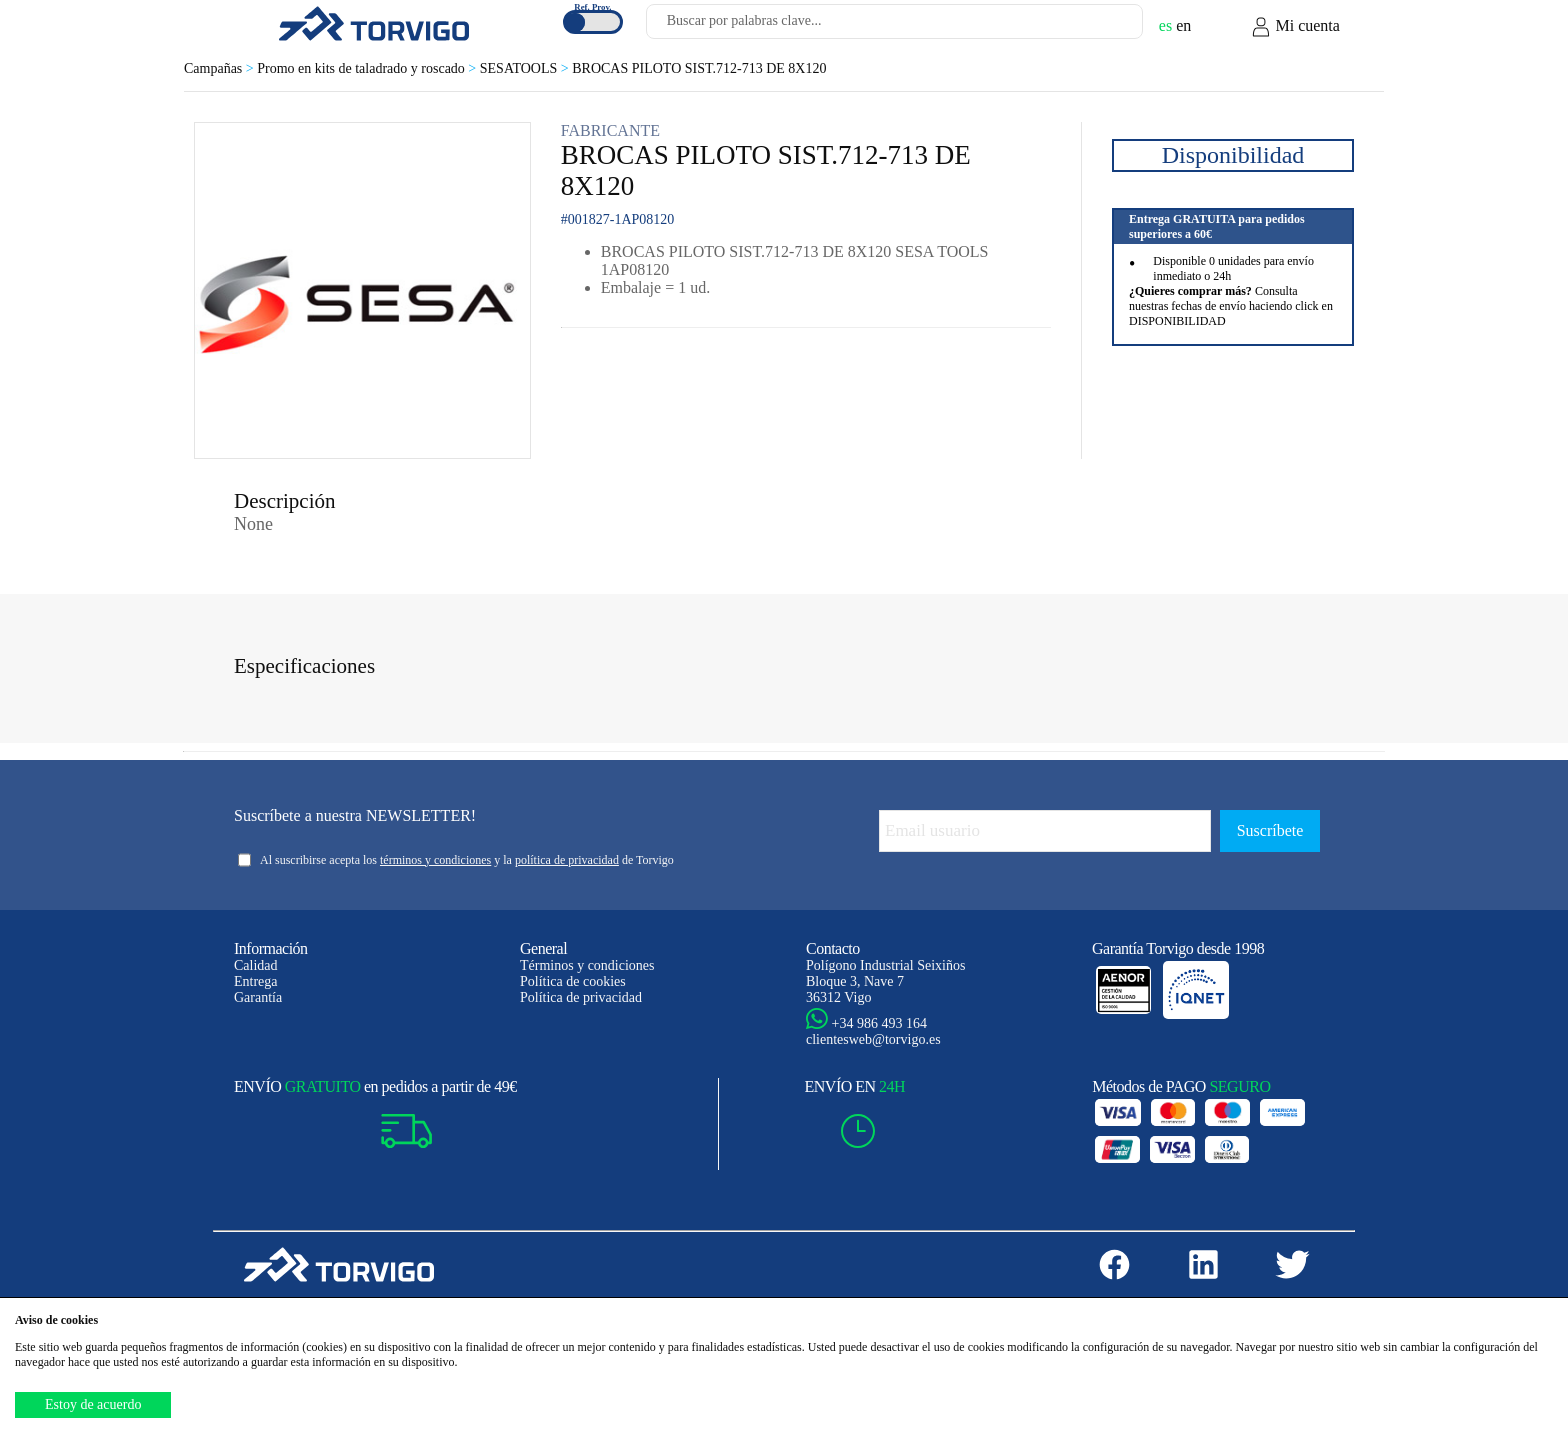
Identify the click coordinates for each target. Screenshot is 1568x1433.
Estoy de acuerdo (93, 1404)
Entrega (256, 981)
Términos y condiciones (587, 965)
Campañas (220, 68)
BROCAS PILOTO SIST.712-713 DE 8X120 (699, 68)
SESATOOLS (526, 68)
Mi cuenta (1295, 27)
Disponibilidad (1233, 155)
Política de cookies (573, 981)
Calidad (256, 965)
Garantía (258, 997)
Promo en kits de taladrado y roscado (368, 68)
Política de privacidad (581, 997)
